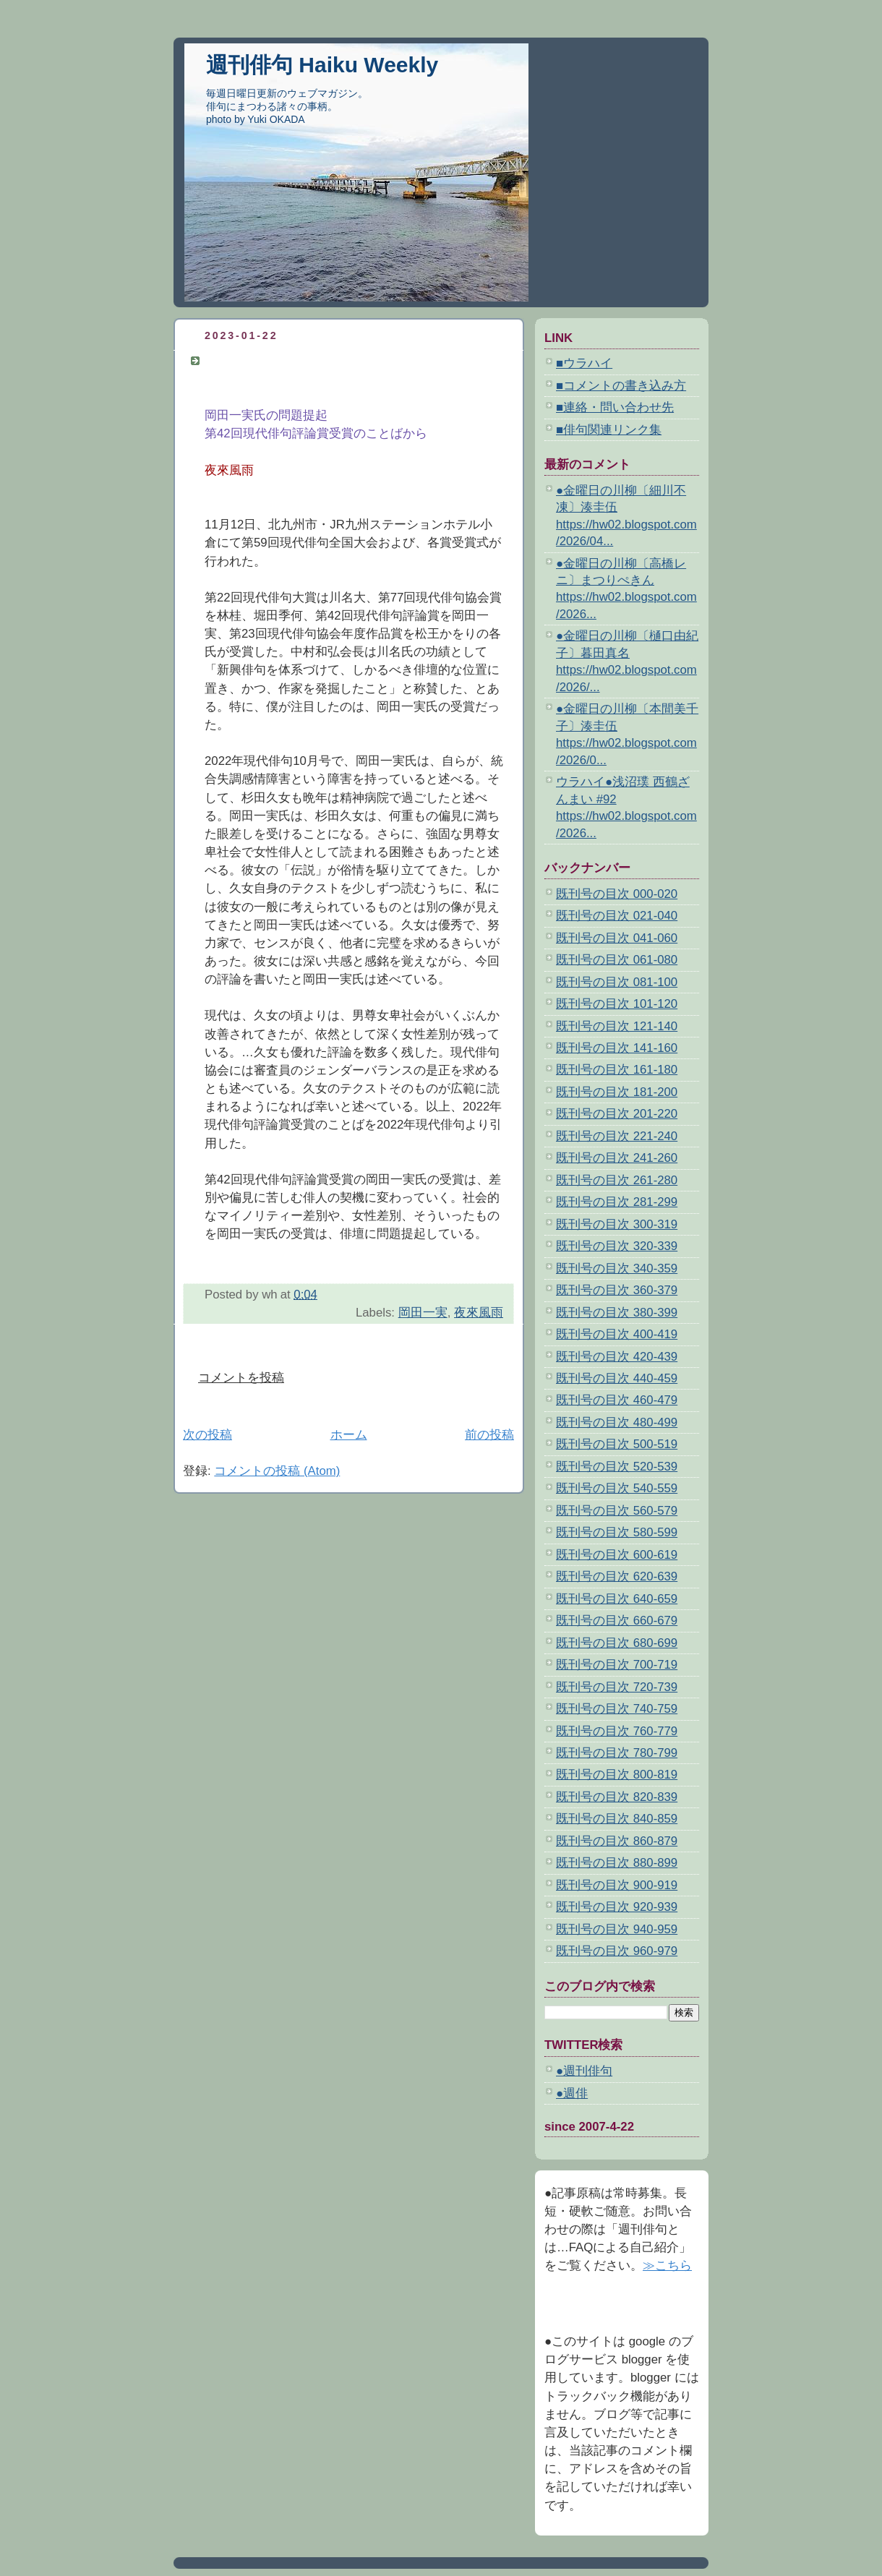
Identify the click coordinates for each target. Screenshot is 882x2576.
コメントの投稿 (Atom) (277, 1471)
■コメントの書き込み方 (621, 386)
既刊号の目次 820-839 (616, 1797)
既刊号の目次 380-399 (616, 1312)
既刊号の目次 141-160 (616, 1048)
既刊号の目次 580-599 (616, 1532)
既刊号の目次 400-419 (616, 1334)
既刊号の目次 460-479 (616, 1400)
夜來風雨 (478, 1312)
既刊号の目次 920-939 (616, 1907)
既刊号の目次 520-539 (616, 1466)
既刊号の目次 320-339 (616, 1246)
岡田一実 (423, 1312)
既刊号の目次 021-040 (616, 916)
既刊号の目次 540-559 (616, 1488)
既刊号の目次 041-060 (616, 938)
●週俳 (572, 2093)
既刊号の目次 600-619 (616, 1555)
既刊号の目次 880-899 (616, 1863)
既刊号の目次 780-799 (616, 1753)
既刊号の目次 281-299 (616, 1202)
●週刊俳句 (584, 2071)
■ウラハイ (584, 363)
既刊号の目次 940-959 (616, 1929)
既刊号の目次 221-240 (616, 1136)
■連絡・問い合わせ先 (615, 407)
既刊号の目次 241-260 (616, 1158)
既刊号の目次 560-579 (616, 1511)
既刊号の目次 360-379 (616, 1290)
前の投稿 (489, 1435)
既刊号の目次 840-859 (616, 1819)
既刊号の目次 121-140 (616, 1026)
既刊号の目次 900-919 (616, 1885)
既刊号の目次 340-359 (616, 1268)
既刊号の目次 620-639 (616, 1576)
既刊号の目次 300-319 (616, 1224)
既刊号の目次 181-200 (616, 1092)
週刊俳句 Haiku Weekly (322, 65)
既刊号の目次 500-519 (616, 1444)
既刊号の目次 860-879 (616, 1841)
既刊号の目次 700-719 (616, 1665)
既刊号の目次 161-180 (616, 1070)
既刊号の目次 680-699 (616, 1643)
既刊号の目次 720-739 (616, 1687)
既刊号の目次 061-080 (616, 960)
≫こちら (667, 2265)
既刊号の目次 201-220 (616, 1114)
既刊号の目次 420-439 (616, 1357)
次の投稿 (207, 1435)
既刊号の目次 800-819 (616, 1774)
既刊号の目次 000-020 (616, 894)
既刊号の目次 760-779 (616, 1731)
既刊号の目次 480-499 (616, 1422)
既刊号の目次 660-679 (616, 1620)
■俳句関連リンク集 (609, 430)
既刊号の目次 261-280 (616, 1180)
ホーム (348, 1435)
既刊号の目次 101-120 (616, 1004)
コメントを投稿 (241, 1378)
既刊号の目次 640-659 (616, 1599)
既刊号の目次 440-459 (616, 1378)
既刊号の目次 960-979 (616, 1951)
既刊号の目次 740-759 (616, 1709)
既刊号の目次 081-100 (616, 982)
